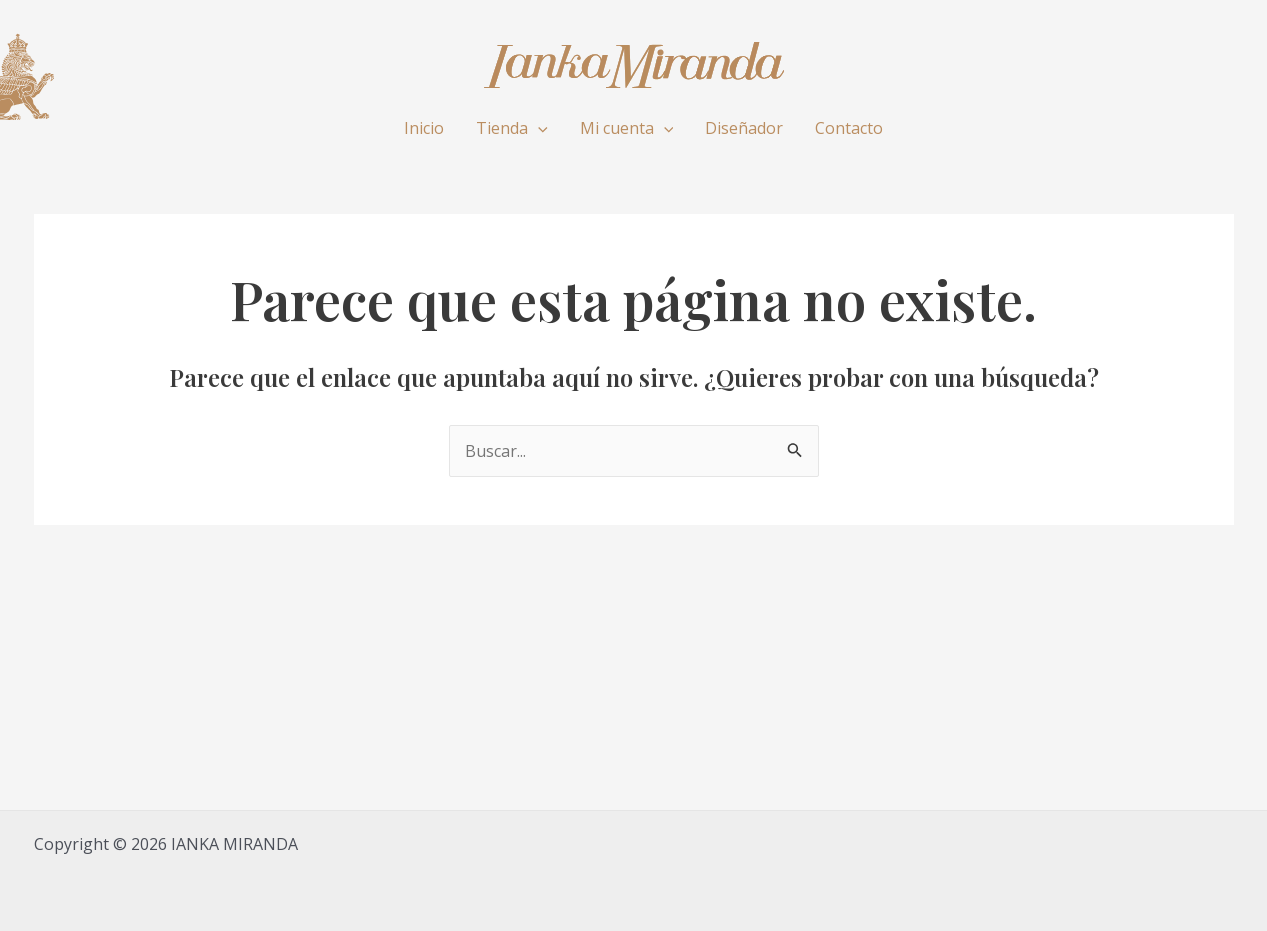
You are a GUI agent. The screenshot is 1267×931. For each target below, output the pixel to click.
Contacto (849, 128)
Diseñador (744, 128)
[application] (538, 128)
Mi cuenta (627, 128)
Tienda (512, 128)
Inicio (424, 128)
